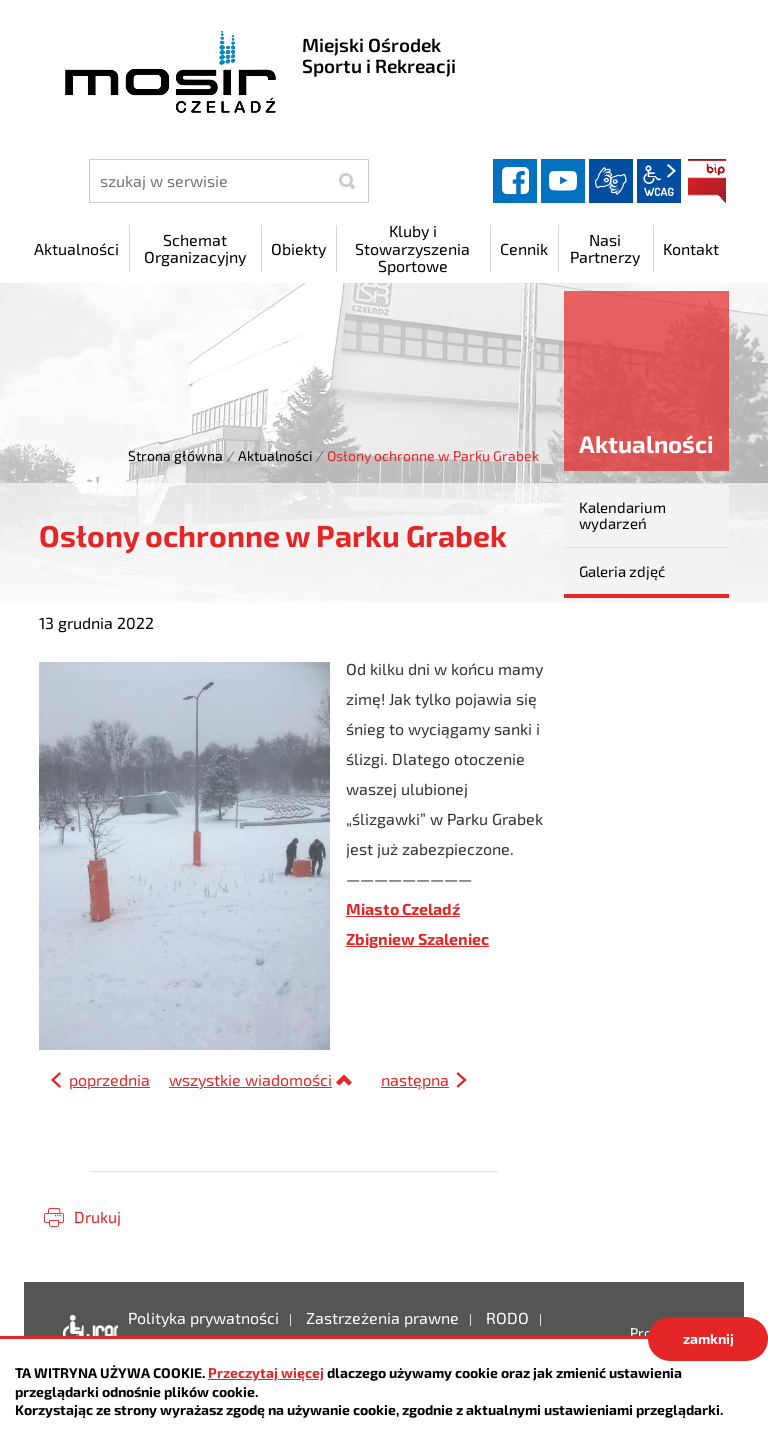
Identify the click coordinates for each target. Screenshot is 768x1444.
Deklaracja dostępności (85, 1333)
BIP (707, 181)
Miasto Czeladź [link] (403, 908)
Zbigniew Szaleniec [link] (417, 938)
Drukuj (97, 1216)
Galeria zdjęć (622, 571)
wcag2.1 (659, 181)
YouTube (563, 181)
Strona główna (175, 455)
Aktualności (275, 455)
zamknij (708, 1338)
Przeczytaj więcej (266, 1372)
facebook (515, 181)
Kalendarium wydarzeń (622, 515)
